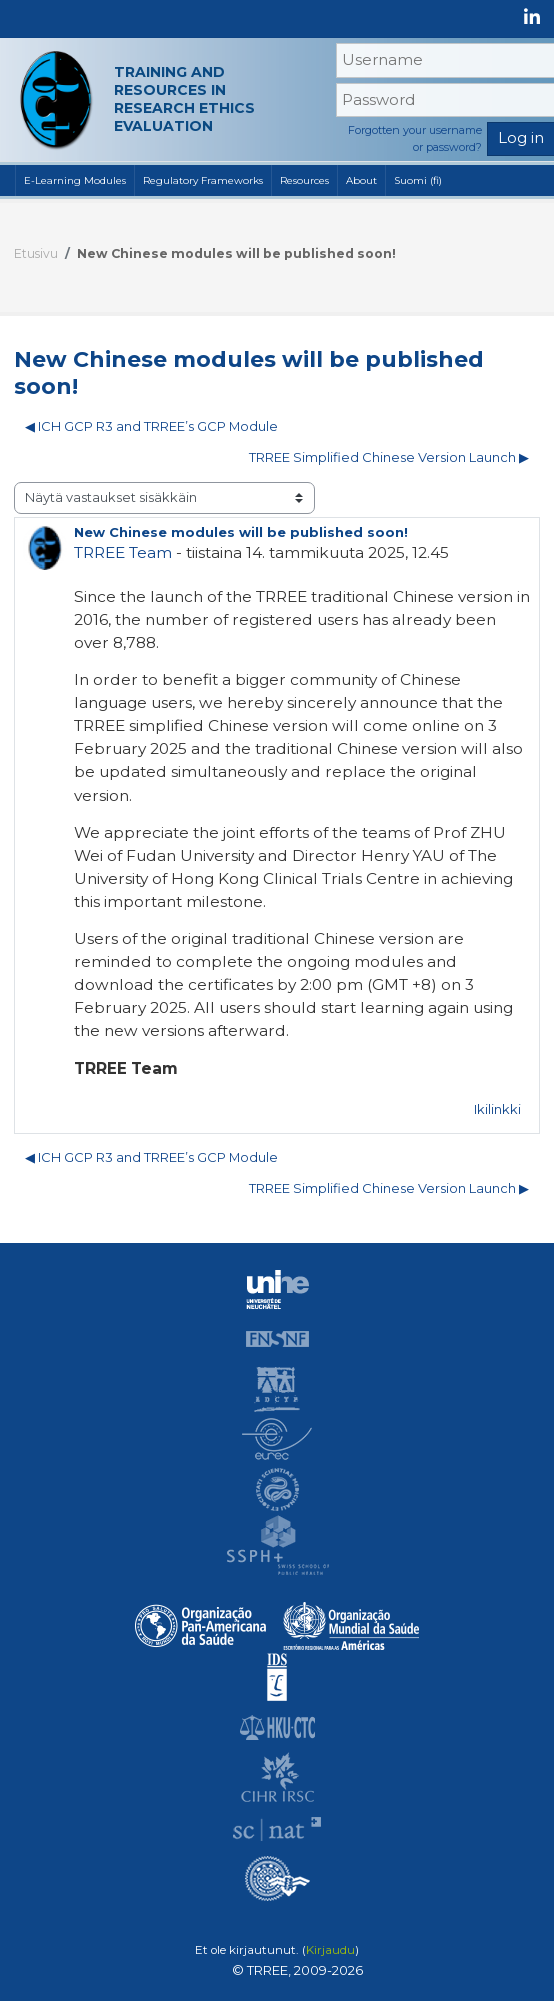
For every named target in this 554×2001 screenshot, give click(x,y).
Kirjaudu (330, 1950)
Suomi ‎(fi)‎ (418, 180)
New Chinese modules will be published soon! (236, 253)
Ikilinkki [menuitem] (497, 1109)
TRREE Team (123, 552)
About (361, 180)
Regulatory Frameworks (203, 180)
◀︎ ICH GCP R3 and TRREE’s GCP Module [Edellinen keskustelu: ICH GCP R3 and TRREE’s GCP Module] (151, 426)
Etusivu (36, 253)
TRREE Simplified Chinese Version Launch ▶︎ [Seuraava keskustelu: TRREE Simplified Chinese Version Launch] (389, 457)
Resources (304, 180)
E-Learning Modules (75, 180)
